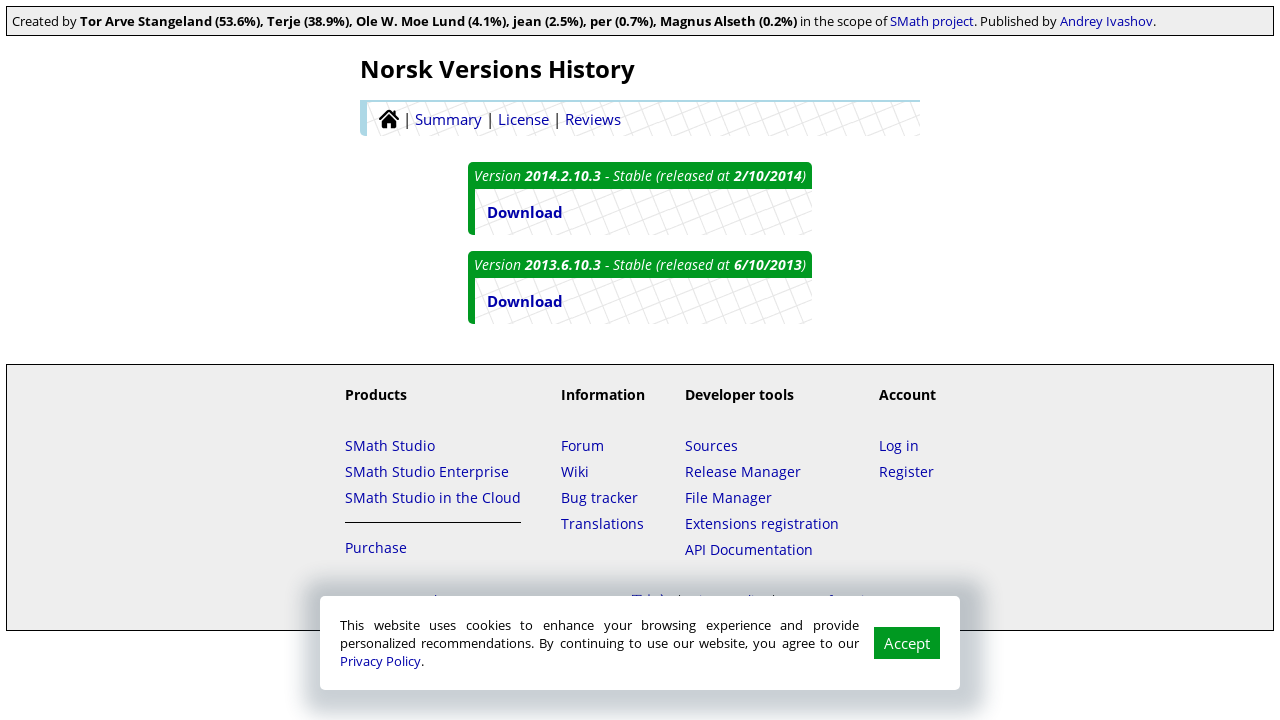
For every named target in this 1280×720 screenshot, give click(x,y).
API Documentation (749, 549)
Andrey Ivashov (1106, 21)
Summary (448, 119)
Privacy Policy (380, 661)
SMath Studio (390, 445)
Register (906, 471)
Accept (907, 643)
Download (525, 212)
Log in (899, 445)
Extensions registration (762, 523)
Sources (711, 445)
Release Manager (743, 471)
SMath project (932, 21)
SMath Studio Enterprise (427, 471)
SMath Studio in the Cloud (433, 497)
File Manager (728, 497)
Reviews (593, 119)
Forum (582, 445)
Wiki (575, 471)
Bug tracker (599, 497)
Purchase (376, 547)
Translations (602, 523)
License (523, 119)
